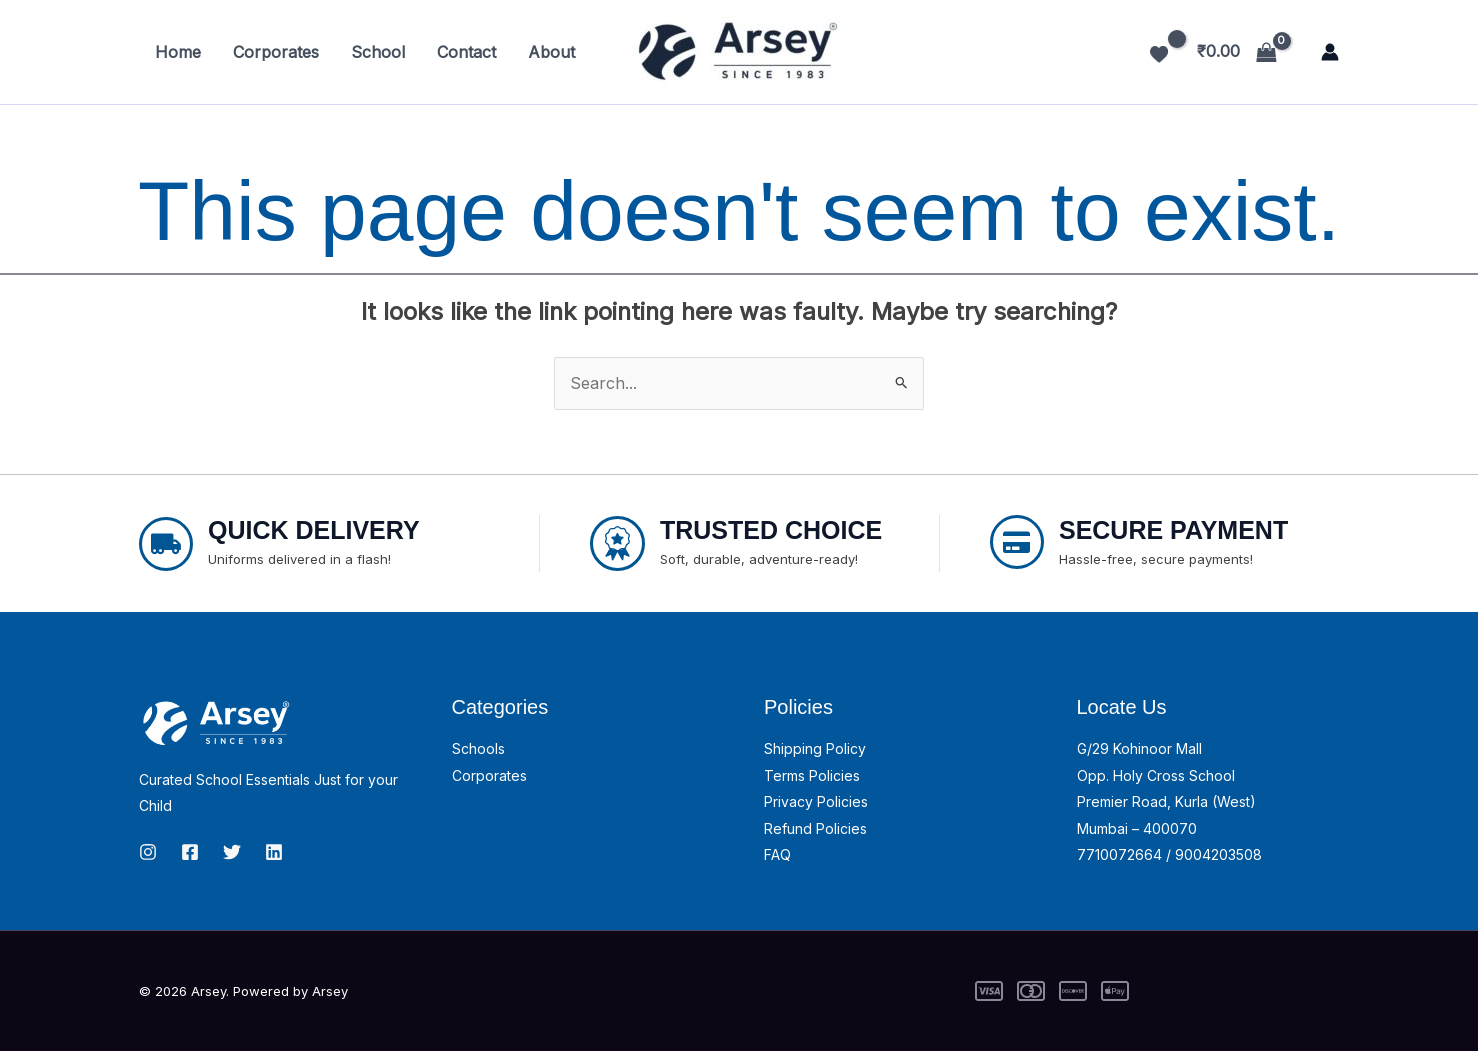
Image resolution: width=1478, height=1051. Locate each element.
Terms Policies (812, 775)
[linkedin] (274, 852)
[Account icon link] (1330, 52)
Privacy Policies (816, 801)
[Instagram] (148, 852)
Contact (466, 52)
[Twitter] (232, 852)
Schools (478, 748)
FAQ (777, 854)
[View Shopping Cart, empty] (1236, 52)
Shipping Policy (815, 748)
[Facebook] (190, 852)
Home (178, 52)
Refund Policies (815, 828)
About (551, 52)
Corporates (276, 52)
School (378, 52)
